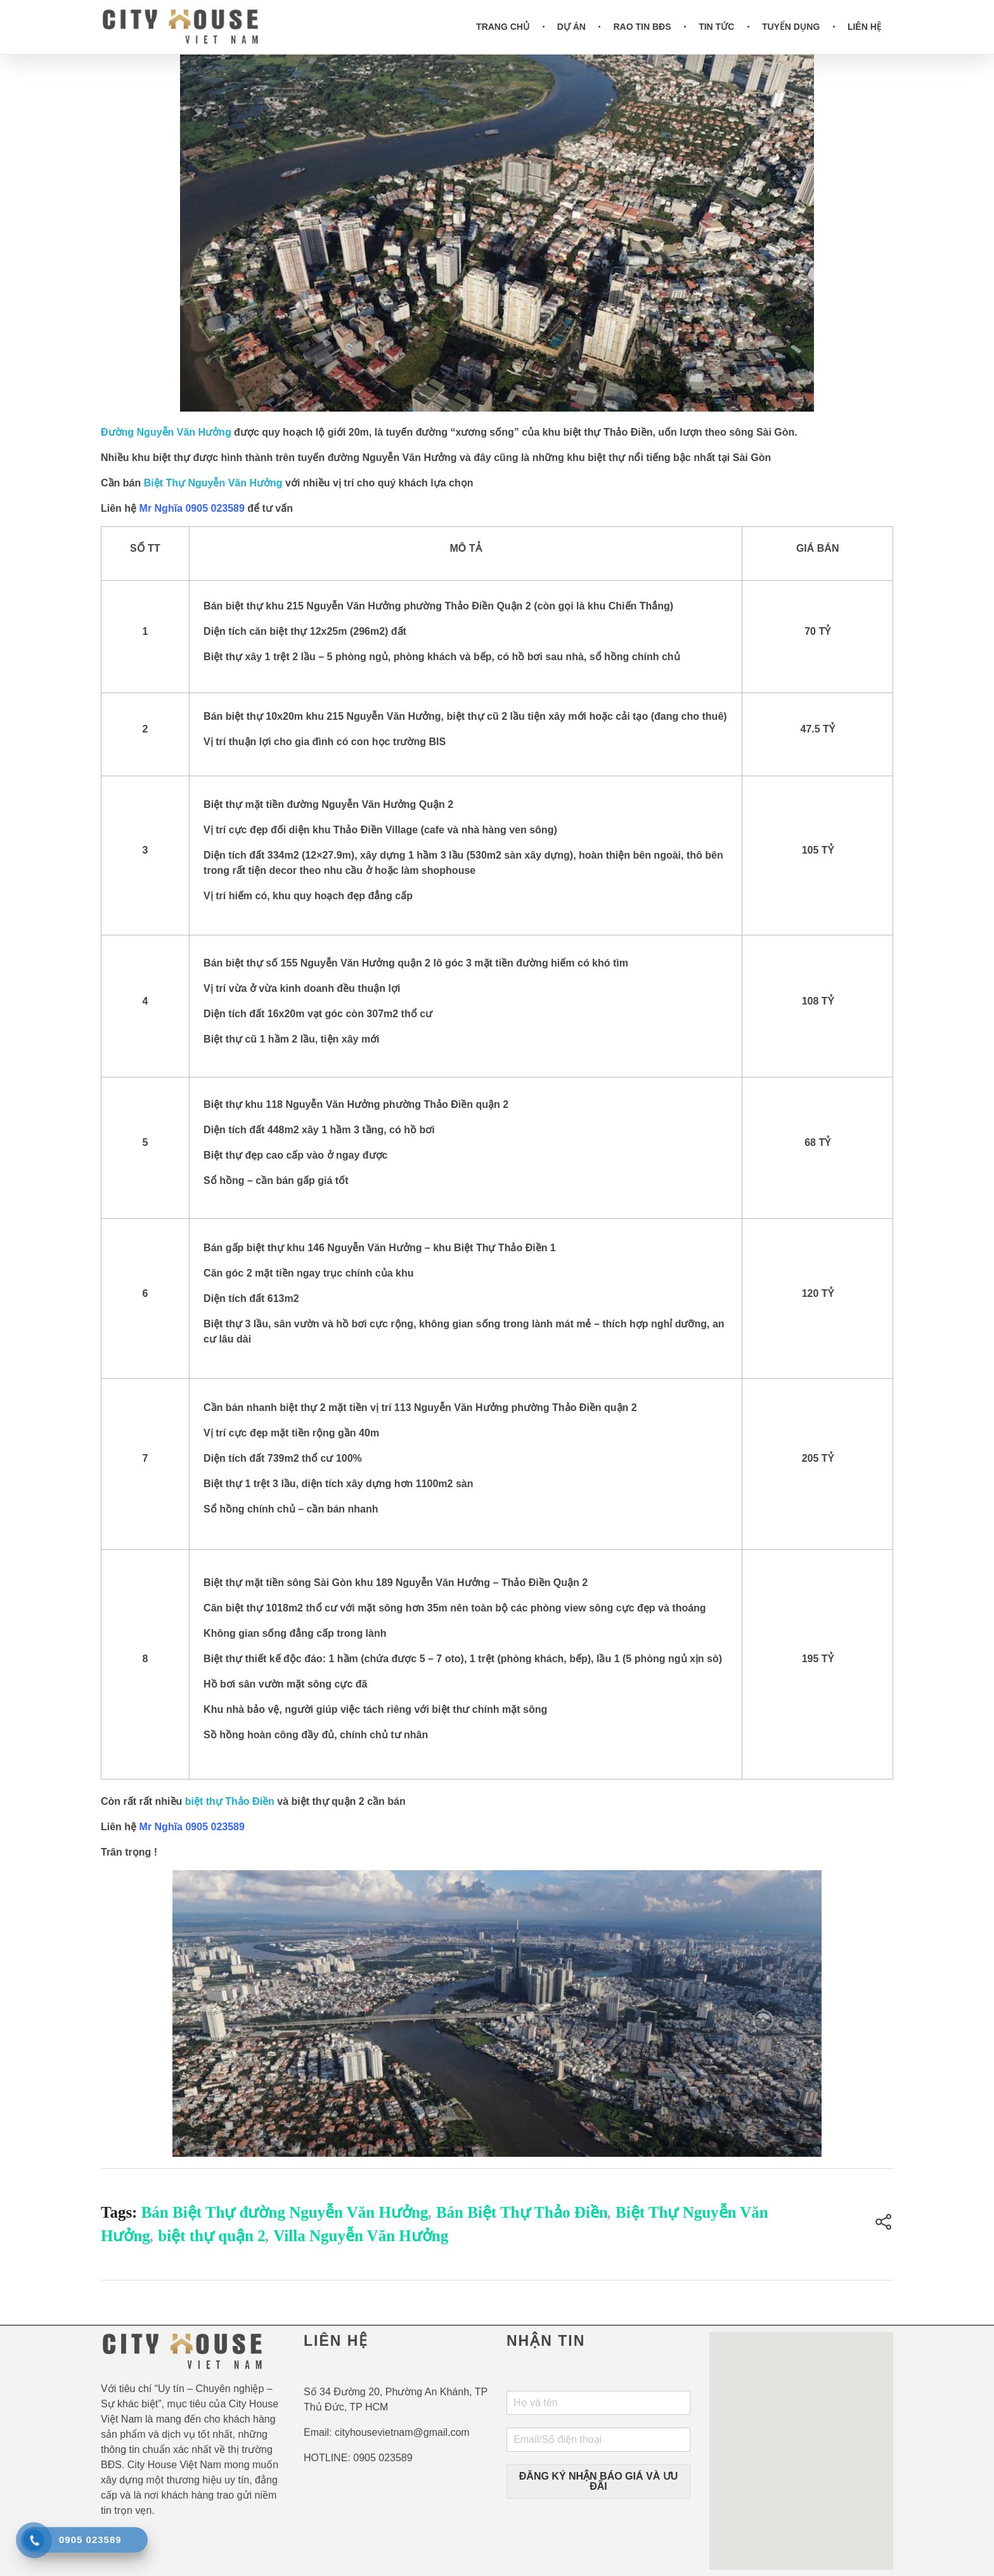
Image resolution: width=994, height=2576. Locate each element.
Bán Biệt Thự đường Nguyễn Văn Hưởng (285, 2212)
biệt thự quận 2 (211, 2235)
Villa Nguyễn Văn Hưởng (360, 2235)
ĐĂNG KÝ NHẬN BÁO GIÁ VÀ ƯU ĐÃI (598, 2481)
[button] (801, 2438)
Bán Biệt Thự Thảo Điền (522, 2212)
